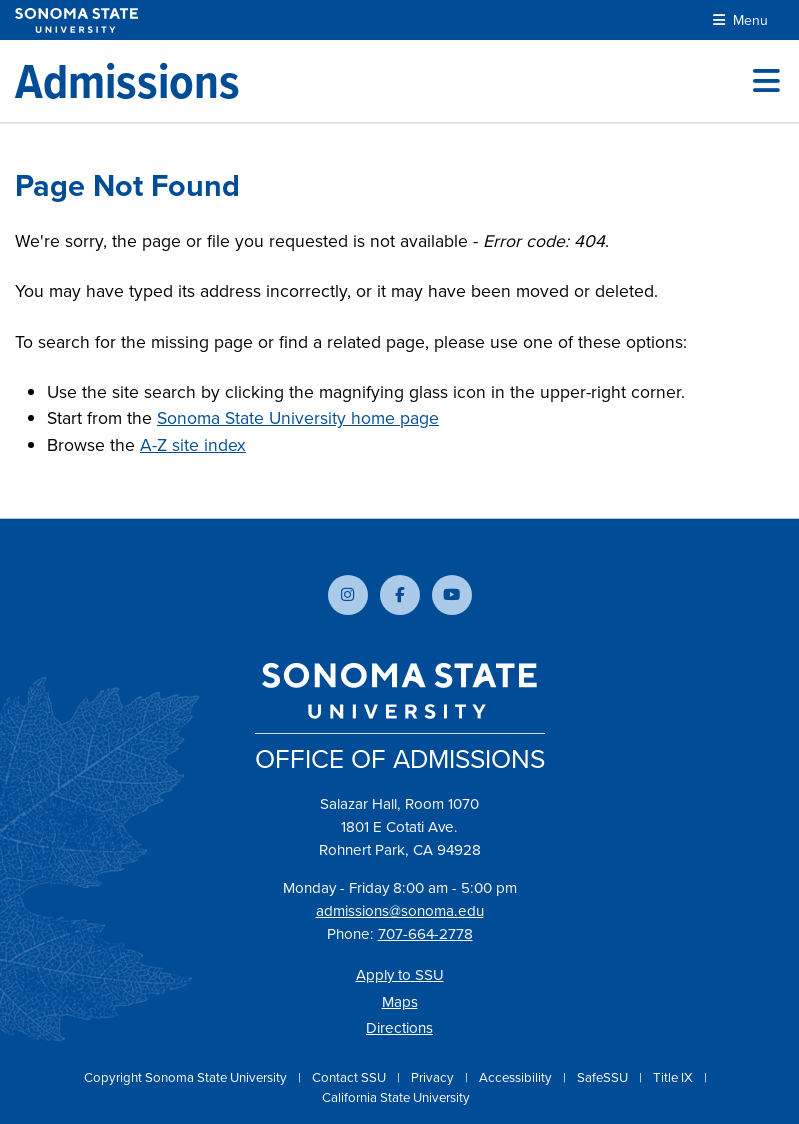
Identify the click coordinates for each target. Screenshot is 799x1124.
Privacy (434, 1077)
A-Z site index (193, 444)
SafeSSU (604, 1077)
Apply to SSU (400, 974)
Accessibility (517, 1077)
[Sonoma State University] (76, 20)
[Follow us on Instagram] (348, 595)
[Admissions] (127, 81)
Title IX (674, 1077)
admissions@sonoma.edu (400, 910)
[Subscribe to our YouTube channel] (452, 595)
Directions (399, 1027)
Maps (400, 1001)
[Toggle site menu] (766, 81)
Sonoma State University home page (298, 417)
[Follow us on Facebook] (400, 595)
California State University (396, 1097)
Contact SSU (350, 1077)
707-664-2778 (425, 933)
